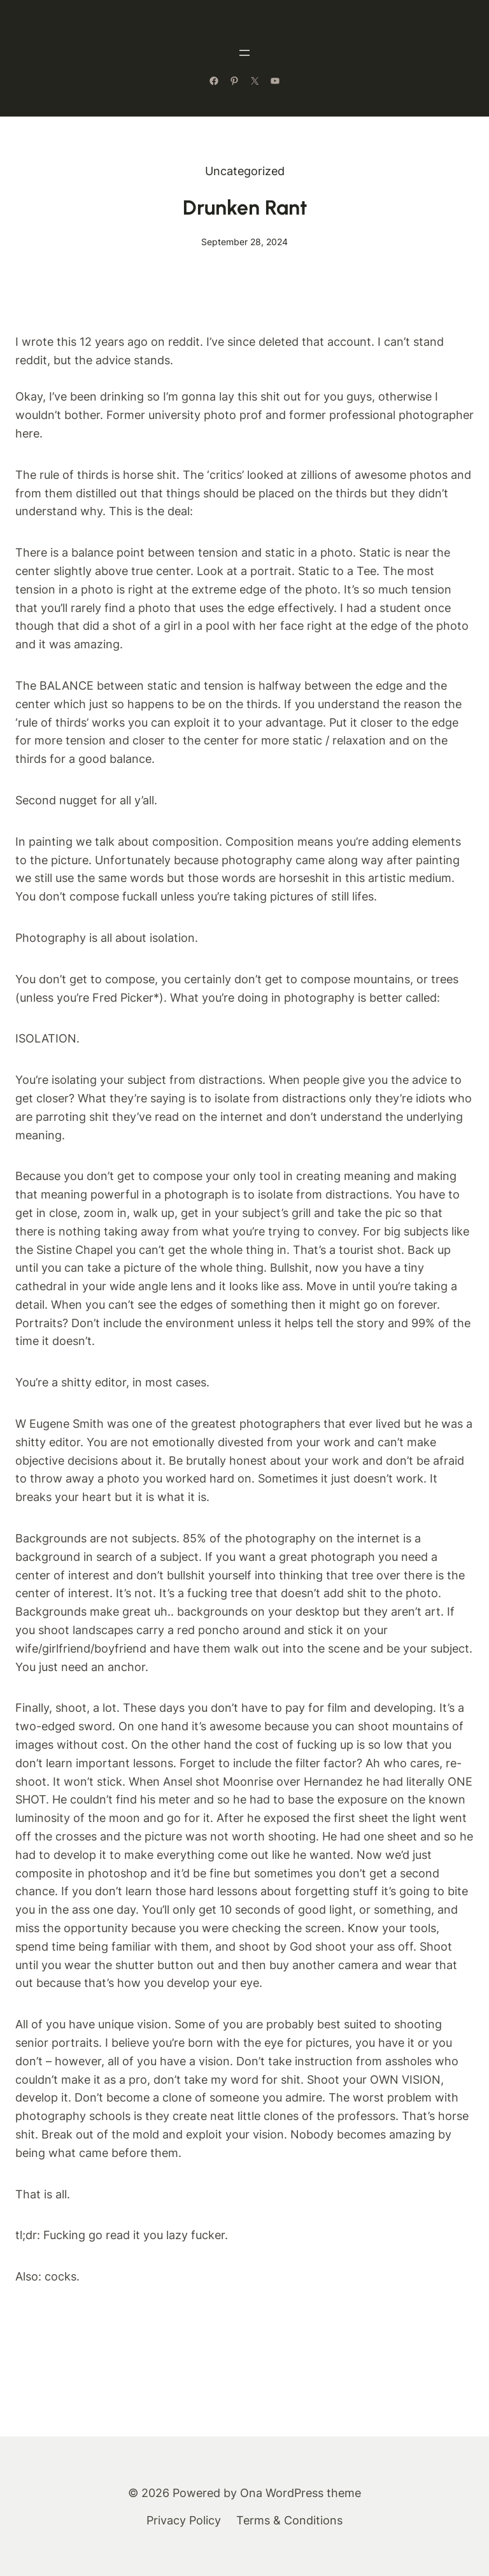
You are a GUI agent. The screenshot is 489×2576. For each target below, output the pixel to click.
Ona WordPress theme (300, 2493)
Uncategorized (245, 171)
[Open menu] (244, 52)
